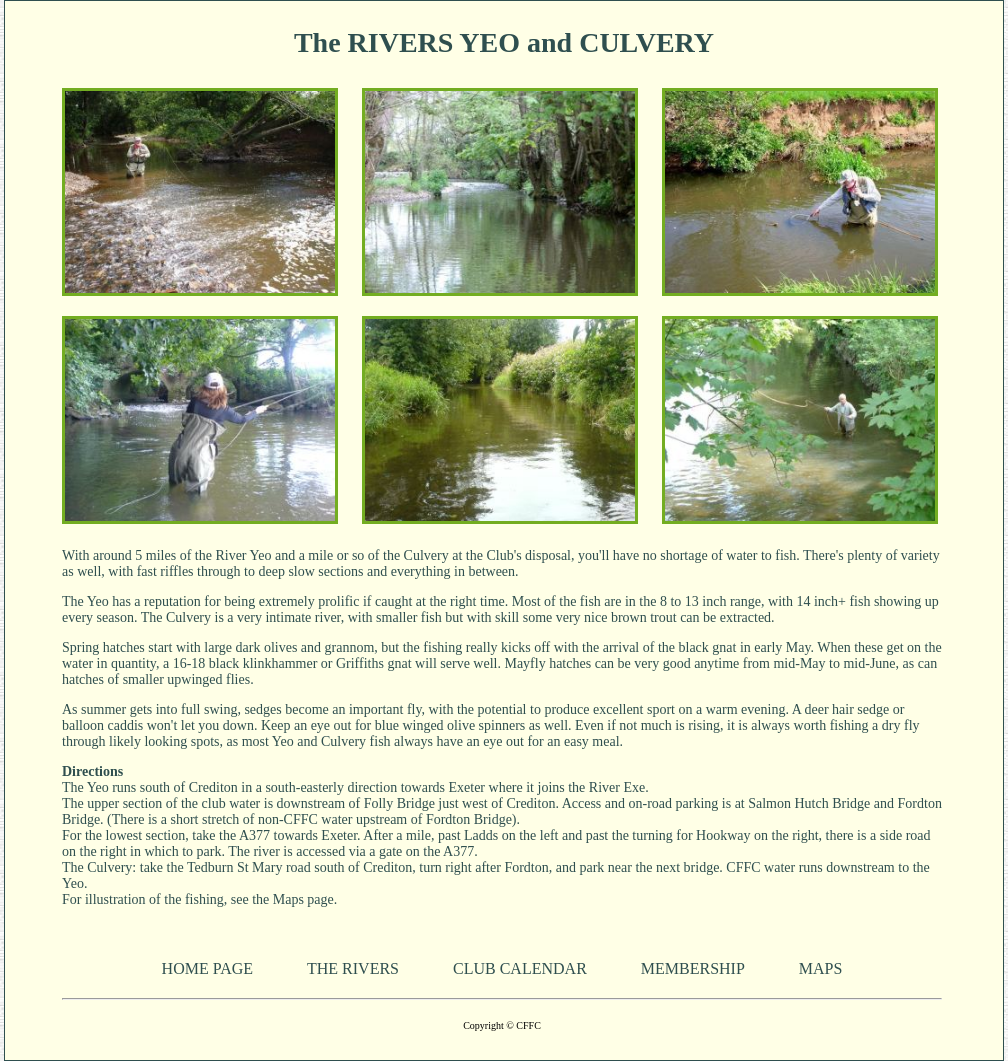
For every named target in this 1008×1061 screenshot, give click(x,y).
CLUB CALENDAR (520, 968)
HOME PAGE (207, 968)
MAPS (821, 968)
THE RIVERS (353, 968)
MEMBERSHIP (693, 968)
